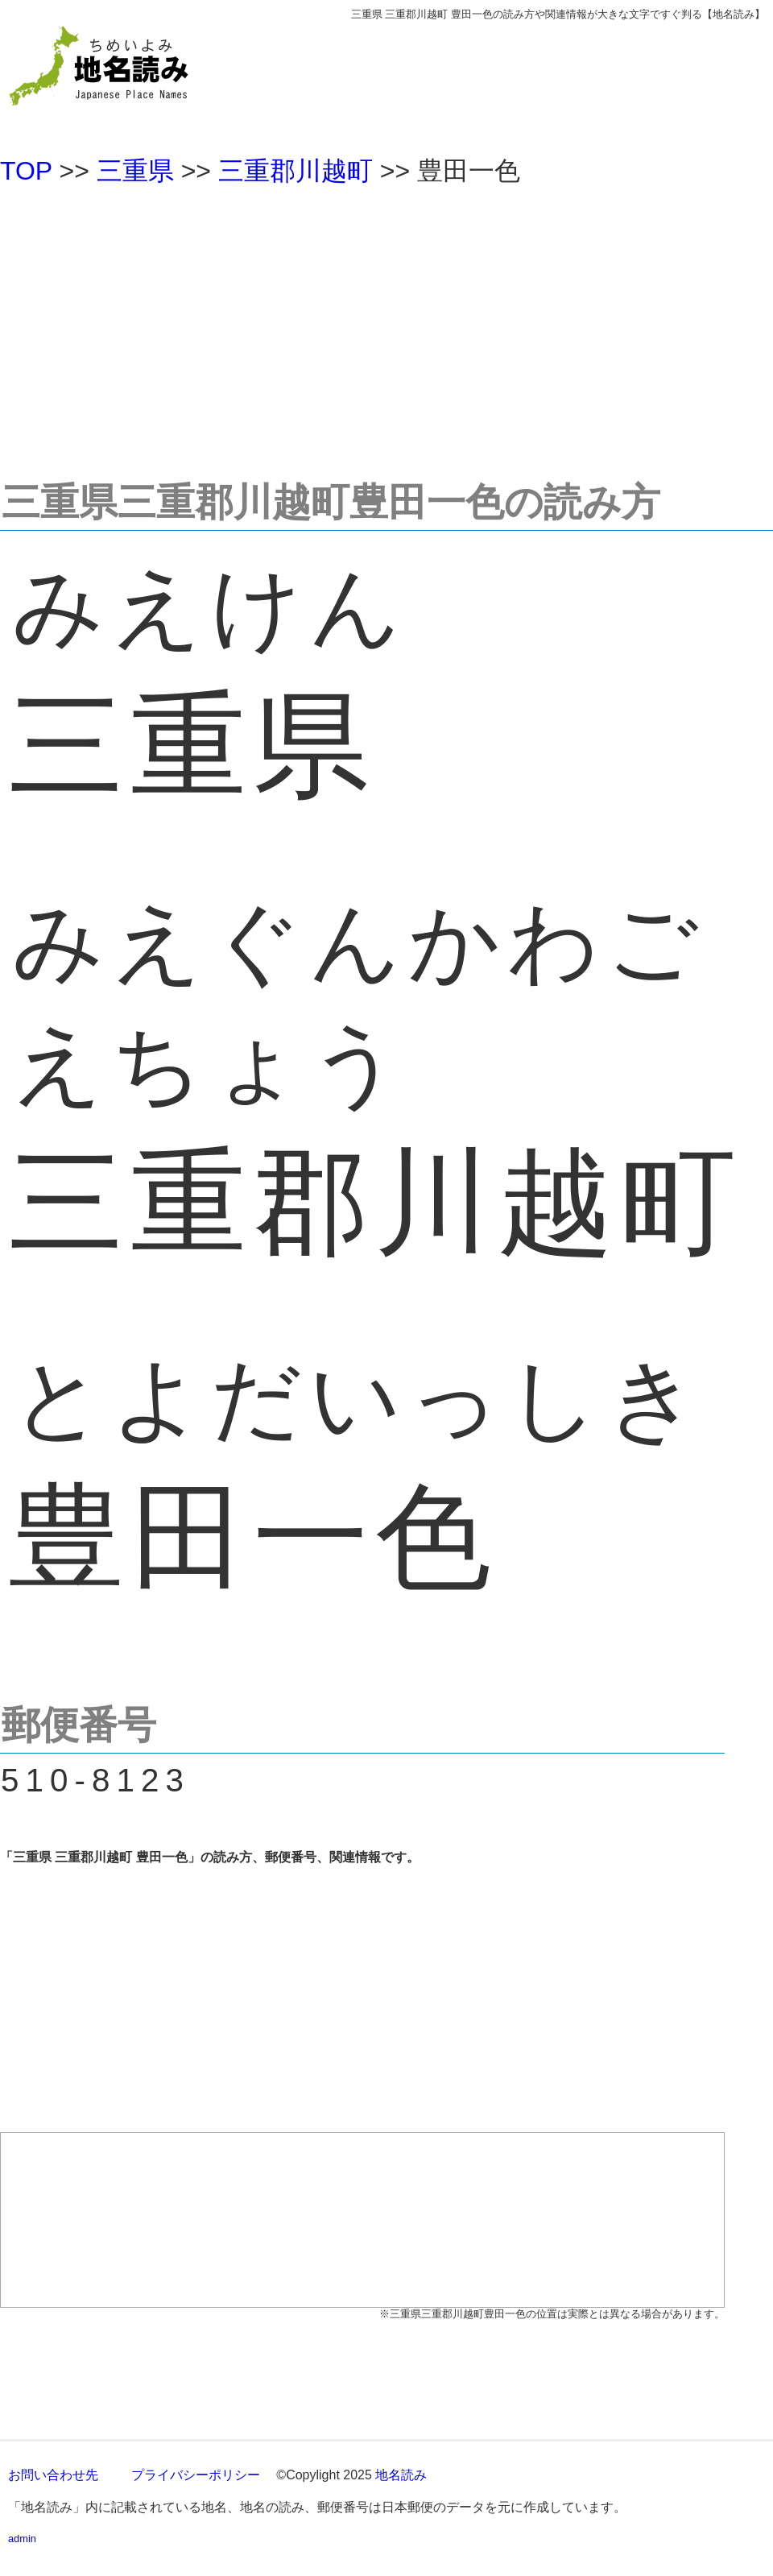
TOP (26, 170)
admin (22, 2539)
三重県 (135, 170)
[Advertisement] (386, 325)
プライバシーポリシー (195, 2475)
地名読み (401, 2475)
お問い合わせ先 (53, 2475)
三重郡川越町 (295, 170)
